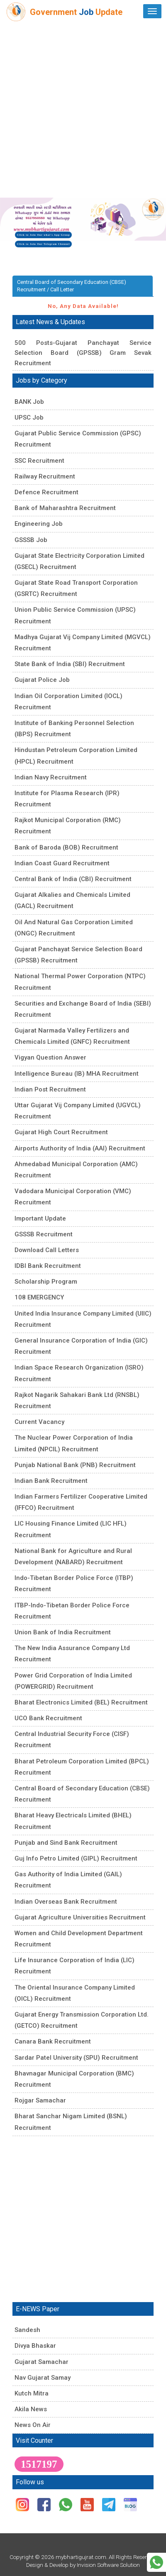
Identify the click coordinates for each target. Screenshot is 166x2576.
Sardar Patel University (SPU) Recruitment (76, 2057)
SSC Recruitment (39, 460)
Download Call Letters (47, 1250)
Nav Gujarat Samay (43, 2377)
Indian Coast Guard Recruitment (62, 863)
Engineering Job (39, 523)
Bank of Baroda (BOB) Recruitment (66, 847)
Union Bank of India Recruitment (63, 1632)
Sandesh (27, 2330)
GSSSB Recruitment (44, 1234)
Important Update (40, 1218)
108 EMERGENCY (39, 1297)
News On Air (33, 2425)
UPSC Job (29, 417)
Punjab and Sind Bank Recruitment (66, 1842)
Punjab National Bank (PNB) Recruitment (75, 1465)
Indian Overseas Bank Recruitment (66, 1901)
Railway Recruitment (45, 476)
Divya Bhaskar (35, 2345)
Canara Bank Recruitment (53, 2041)
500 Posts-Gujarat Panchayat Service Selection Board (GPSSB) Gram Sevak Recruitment (83, 353)
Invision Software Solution (108, 2564)
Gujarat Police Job (42, 680)
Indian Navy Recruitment (51, 777)
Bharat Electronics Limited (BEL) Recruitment (81, 1702)
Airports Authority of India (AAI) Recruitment (80, 1148)
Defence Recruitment (46, 492)
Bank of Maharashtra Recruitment (65, 508)
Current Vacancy (39, 1422)
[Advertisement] (83, 110)
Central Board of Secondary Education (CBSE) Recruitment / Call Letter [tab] (71, 286)
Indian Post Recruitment (50, 1089)
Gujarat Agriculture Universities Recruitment (80, 1917)
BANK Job (29, 401)
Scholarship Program (46, 1281)
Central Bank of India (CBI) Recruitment (73, 879)
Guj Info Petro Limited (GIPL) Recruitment (76, 1858)
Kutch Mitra (32, 2393)
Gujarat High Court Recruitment (61, 1132)
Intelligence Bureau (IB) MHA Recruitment (77, 1073)
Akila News (31, 2409)
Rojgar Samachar (40, 2100)
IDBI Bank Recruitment (48, 1266)
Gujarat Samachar (41, 2362)
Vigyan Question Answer (50, 1057)
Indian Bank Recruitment (51, 1481)
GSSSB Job (31, 540)
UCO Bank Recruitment (48, 1718)
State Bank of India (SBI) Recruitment (70, 664)
